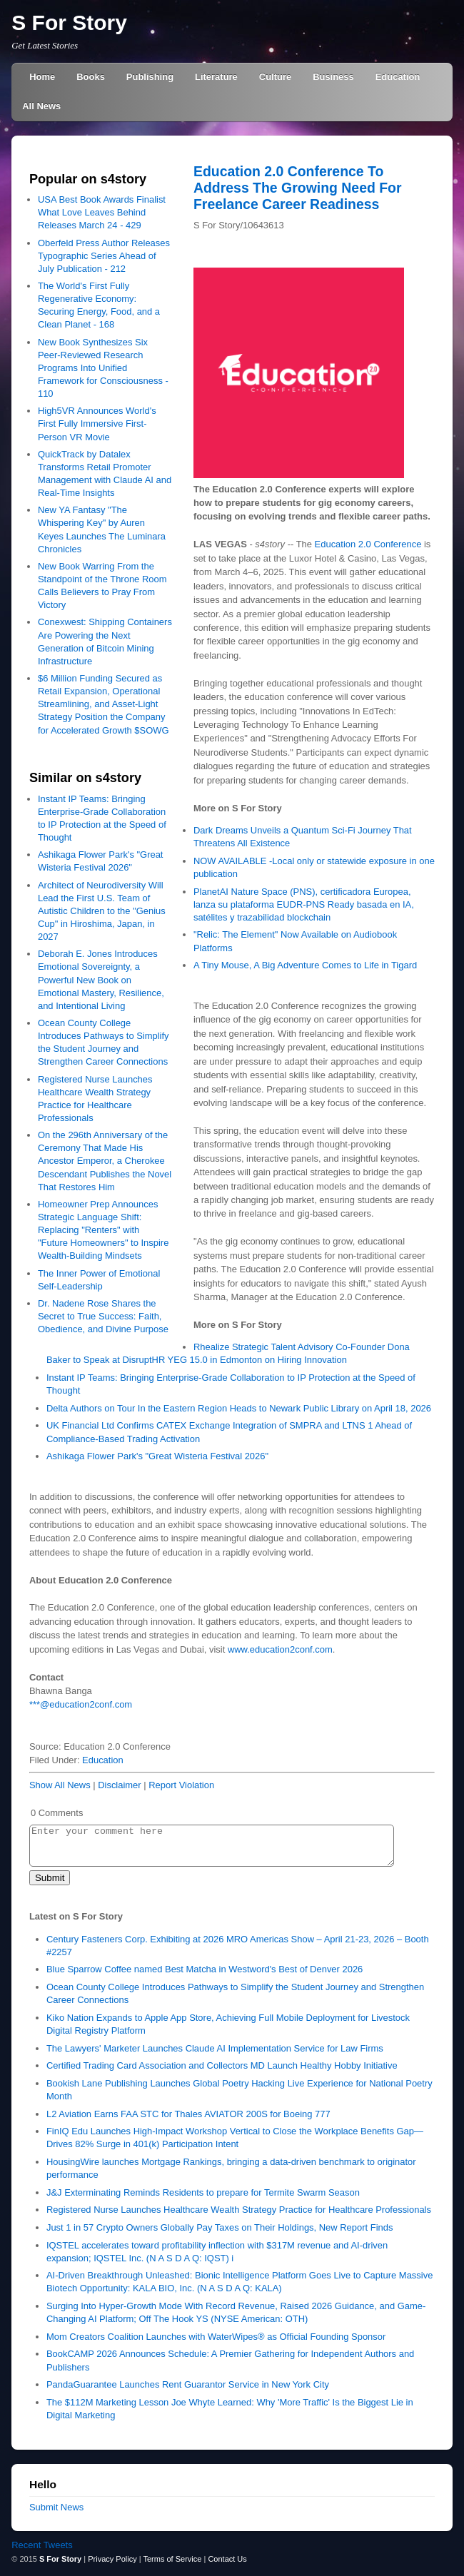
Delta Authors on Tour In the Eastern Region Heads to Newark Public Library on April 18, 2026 (238, 1408)
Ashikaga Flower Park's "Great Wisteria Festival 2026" (157, 1456)
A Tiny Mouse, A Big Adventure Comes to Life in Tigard (305, 965)
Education (397, 76)
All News (41, 106)
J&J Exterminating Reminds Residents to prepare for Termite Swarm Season (203, 2192)
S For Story (69, 22)
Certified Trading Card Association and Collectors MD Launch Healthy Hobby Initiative (222, 2065)
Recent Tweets (41, 2545)
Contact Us (227, 2559)
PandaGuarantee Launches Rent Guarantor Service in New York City (187, 2384)
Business (333, 76)
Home (42, 76)
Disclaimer (119, 1785)
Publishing (149, 76)
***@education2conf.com (80, 1704)
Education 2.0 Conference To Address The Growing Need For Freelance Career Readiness (297, 188)
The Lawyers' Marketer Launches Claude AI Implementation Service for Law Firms (214, 2048)
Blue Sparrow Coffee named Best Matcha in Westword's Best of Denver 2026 (204, 1969)
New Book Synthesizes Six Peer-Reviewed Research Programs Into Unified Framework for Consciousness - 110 (103, 368)
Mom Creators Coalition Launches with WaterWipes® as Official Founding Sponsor (215, 2336)
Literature (216, 76)
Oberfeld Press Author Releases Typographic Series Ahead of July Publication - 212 (104, 256)
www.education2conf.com (280, 1649)
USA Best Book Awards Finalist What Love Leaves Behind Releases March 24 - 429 (102, 212)
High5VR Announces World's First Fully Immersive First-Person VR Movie (97, 423)
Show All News (60, 1785)
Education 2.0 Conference (368, 544)
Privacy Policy (112, 2559)
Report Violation (181, 1785)
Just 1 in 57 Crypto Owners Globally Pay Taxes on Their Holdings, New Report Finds (219, 2227)
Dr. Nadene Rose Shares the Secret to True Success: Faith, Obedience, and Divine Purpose (103, 1316)
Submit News (56, 2507)
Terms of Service (172, 2559)
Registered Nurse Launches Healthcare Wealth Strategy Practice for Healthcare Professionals (238, 2209)
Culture (275, 76)
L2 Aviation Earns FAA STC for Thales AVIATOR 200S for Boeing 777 (188, 2114)
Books (90, 76)
